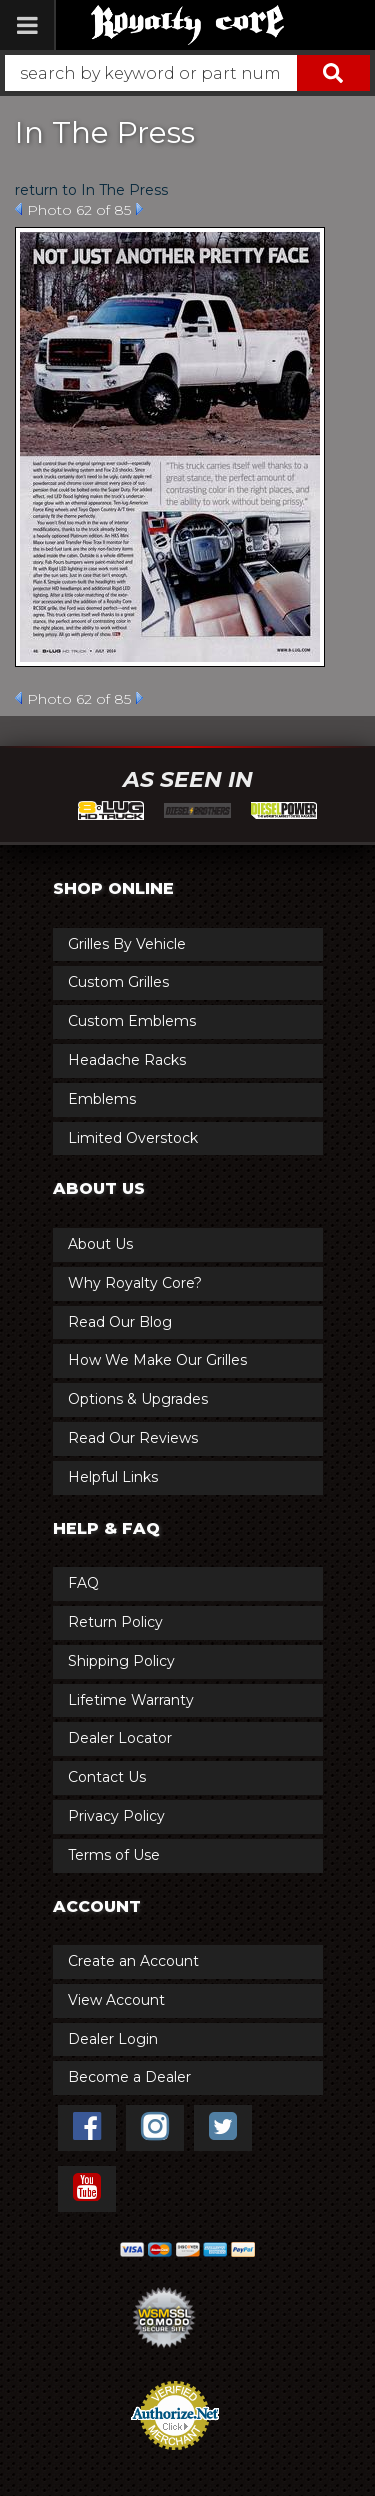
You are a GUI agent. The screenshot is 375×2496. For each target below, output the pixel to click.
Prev (18, 209)
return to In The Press (91, 190)
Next (139, 209)
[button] (187, 73)
